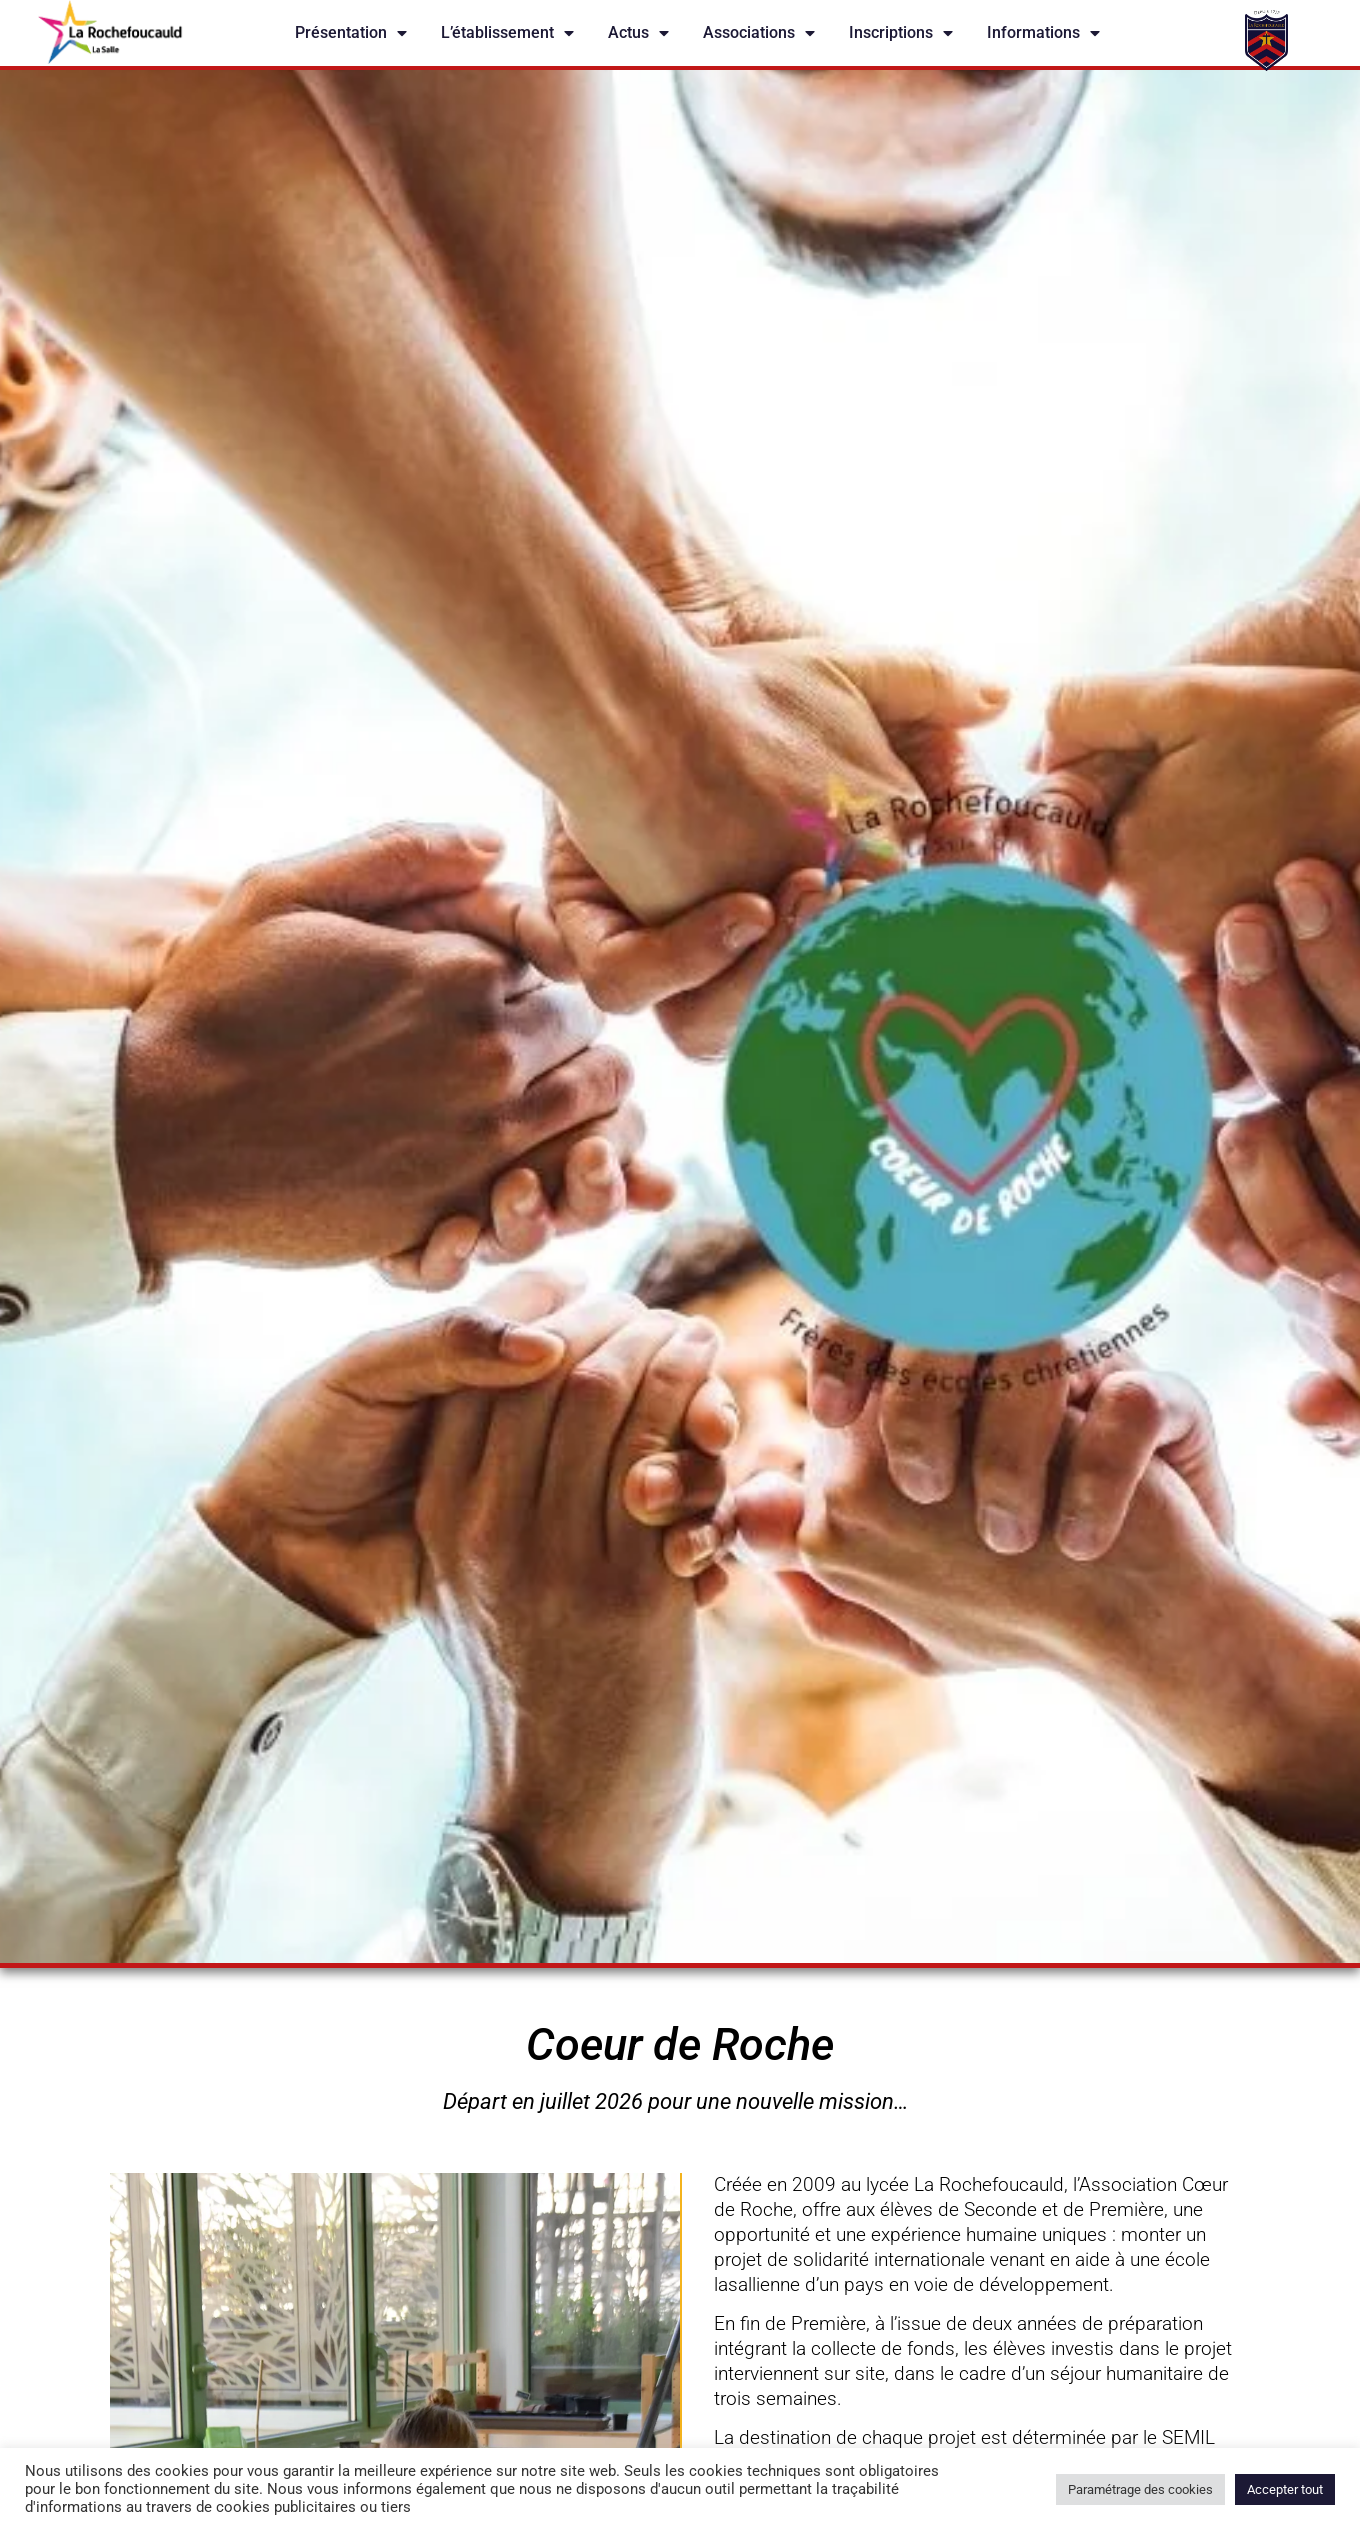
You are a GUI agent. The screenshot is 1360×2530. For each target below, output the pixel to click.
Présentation (351, 33)
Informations (1043, 33)
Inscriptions (901, 33)
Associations (759, 33)
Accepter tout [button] (1285, 2489)
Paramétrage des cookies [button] (1140, 2489)
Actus (638, 33)
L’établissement (507, 33)
